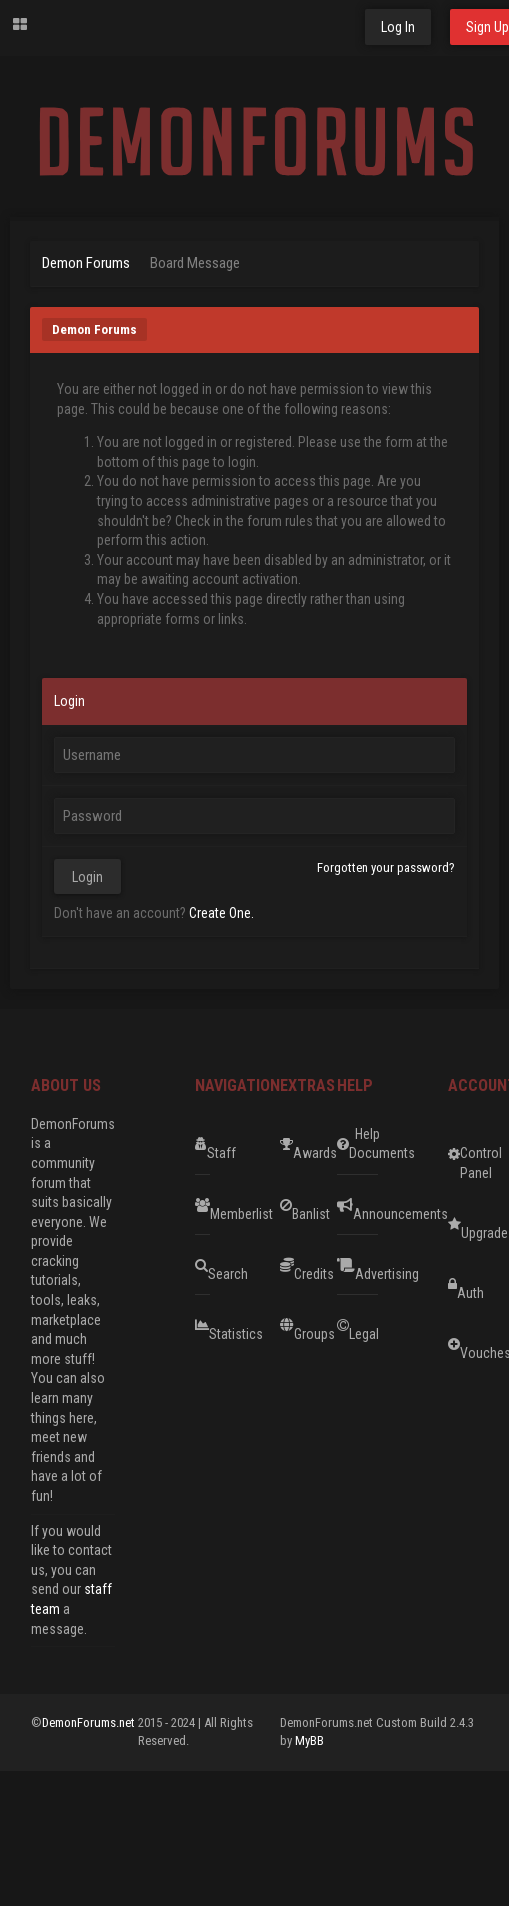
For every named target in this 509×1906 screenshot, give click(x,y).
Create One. (221, 913)
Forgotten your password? (386, 867)
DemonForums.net (90, 1722)
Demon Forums (86, 263)
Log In (398, 27)
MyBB (309, 1740)
